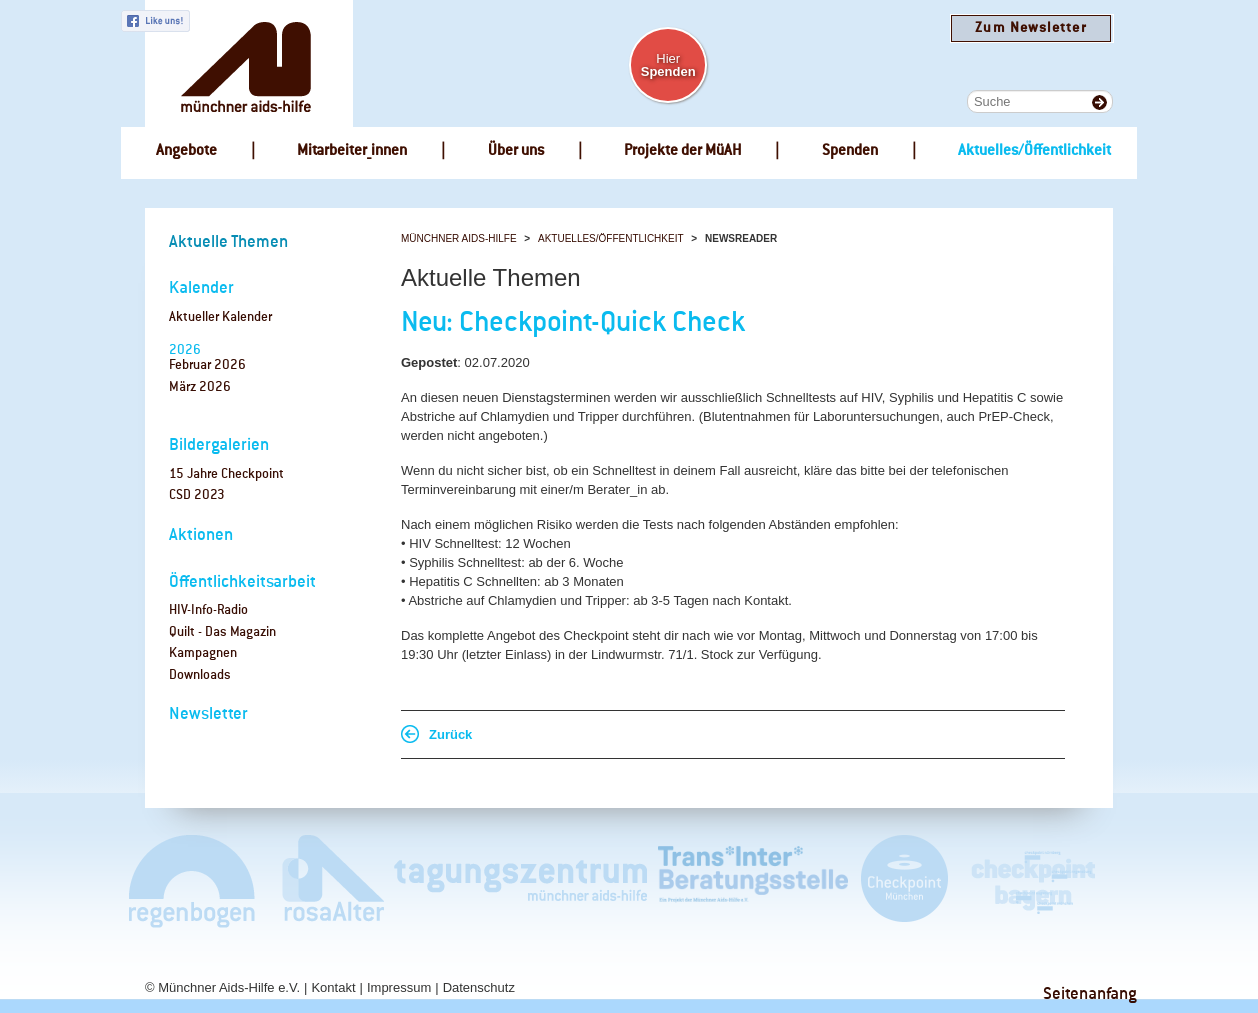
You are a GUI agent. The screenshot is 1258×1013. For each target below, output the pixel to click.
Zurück (450, 734)
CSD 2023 (197, 495)
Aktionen (201, 535)
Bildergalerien (219, 445)
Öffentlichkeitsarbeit (242, 582)
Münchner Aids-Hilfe (459, 238)
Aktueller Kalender (220, 317)
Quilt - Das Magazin (222, 632)
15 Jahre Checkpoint (226, 474)
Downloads (200, 675)
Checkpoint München (903, 880)
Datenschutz (479, 987)
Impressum (399, 987)
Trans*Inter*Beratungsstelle (753, 880)
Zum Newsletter (1030, 28)
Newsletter (208, 714)
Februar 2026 (207, 365)
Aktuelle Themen (228, 242)
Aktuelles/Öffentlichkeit (611, 238)
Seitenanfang (1090, 994)
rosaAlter (325, 880)
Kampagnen (203, 653)
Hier (668, 65)
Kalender (201, 288)
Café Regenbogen (193, 880)
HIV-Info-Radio (208, 610)
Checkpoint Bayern (1032, 880)
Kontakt (333, 987)
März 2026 (200, 387)
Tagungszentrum (521, 880)
